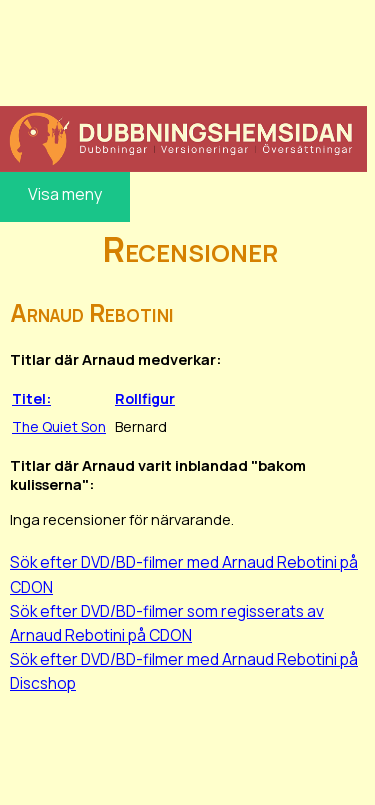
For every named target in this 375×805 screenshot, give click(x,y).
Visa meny (65, 194)
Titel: (31, 398)
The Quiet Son (59, 426)
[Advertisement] (183, 50)
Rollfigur (145, 398)
